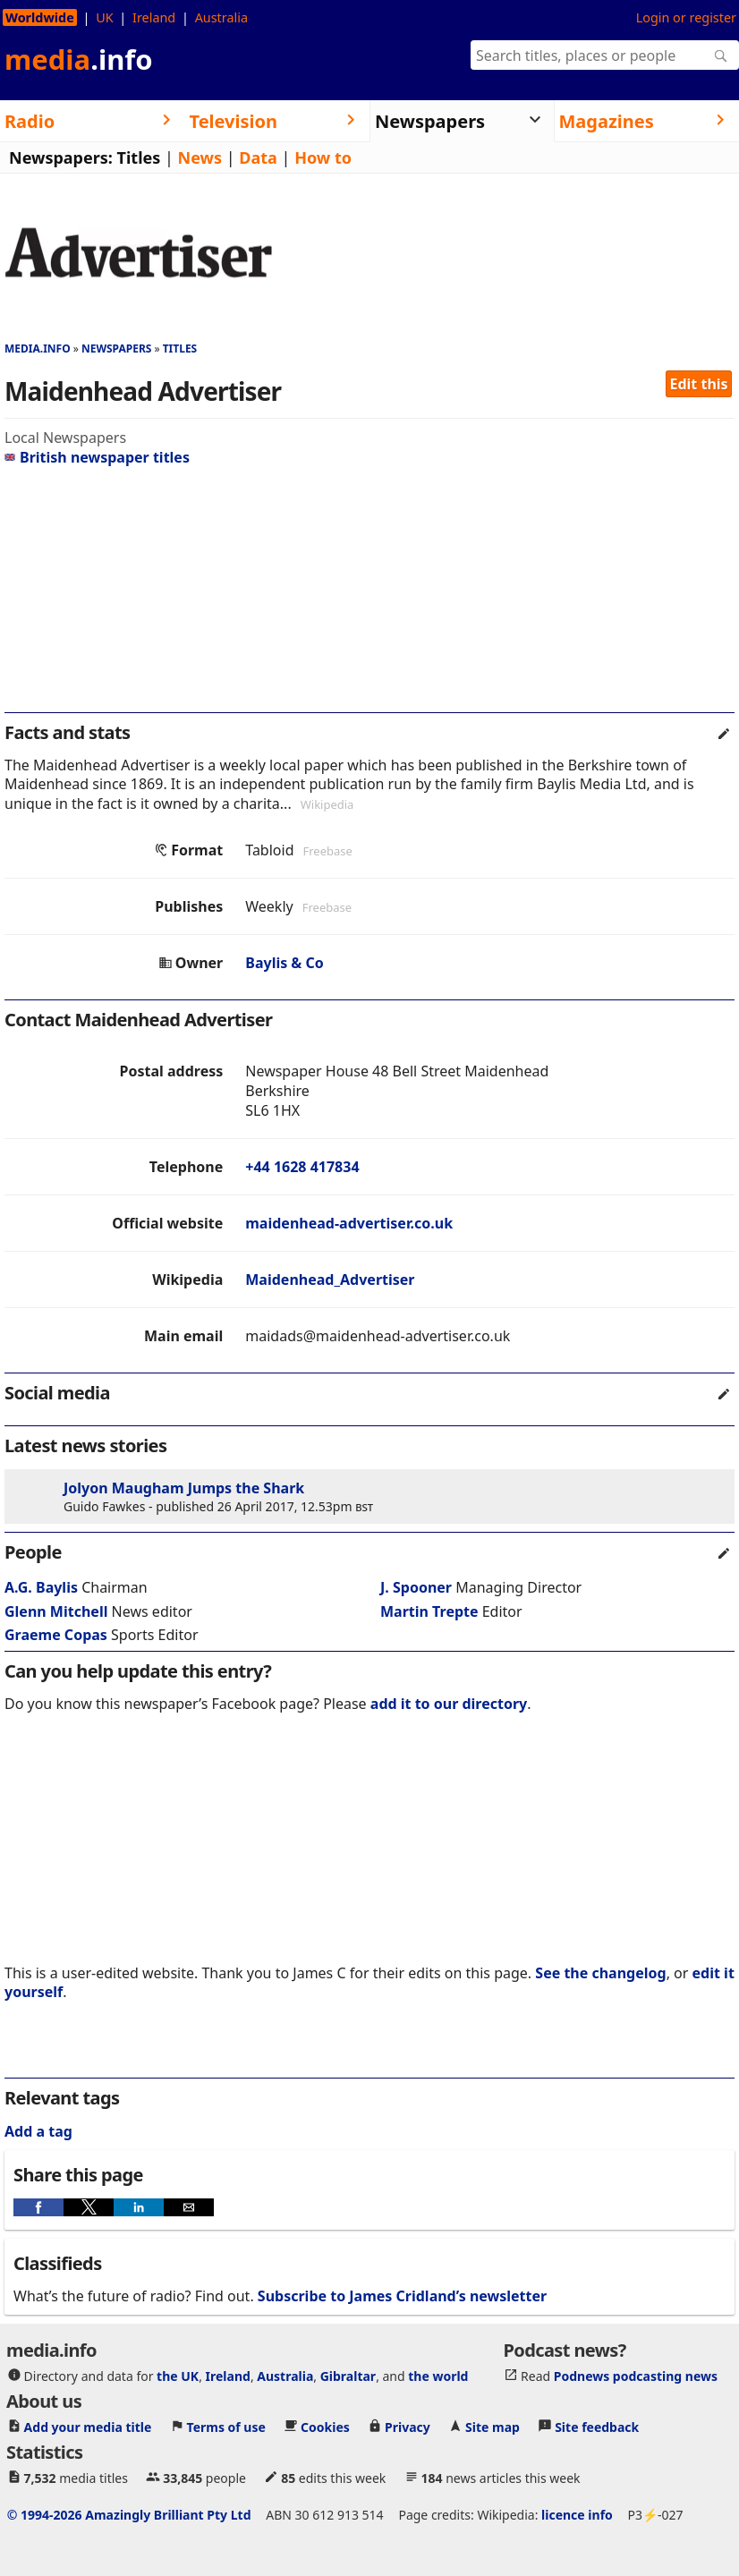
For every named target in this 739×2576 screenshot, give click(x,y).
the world (438, 2375)
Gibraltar (348, 2375)
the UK (178, 2375)
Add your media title (88, 2426)
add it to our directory (448, 1703)
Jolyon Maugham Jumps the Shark (184, 1488)
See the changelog (600, 1973)
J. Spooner (416, 1587)
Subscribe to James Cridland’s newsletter (402, 2296)
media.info (37, 348)
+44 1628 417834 (302, 1167)
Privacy (407, 2426)
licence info (577, 2513)
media (78, 59)
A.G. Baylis (41, 1587)
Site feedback (597, 2426)
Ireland (153, 17)
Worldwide (39, 17)
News (200, 157)
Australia (221, 17)
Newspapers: (61, 157)
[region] (369, 597)
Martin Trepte (429, 1611)
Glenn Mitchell (55, 1611)
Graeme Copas (55, 1635)
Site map (492, 2426)
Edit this (699, 384)
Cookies (325, 2426)
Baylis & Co (284, 963)
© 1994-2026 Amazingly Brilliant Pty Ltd (129, 2513)
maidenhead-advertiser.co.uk (349, 1223)
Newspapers (116, 348)
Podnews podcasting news (636, 2375)
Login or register (686, 17)
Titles (139, 157)
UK (104, 17)
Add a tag (38, 2131)
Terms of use (226, 2426)
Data (258, 157)
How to (323, 157)
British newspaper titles (97, 457)
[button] (38, 2207)
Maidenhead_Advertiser (329, 1279)
